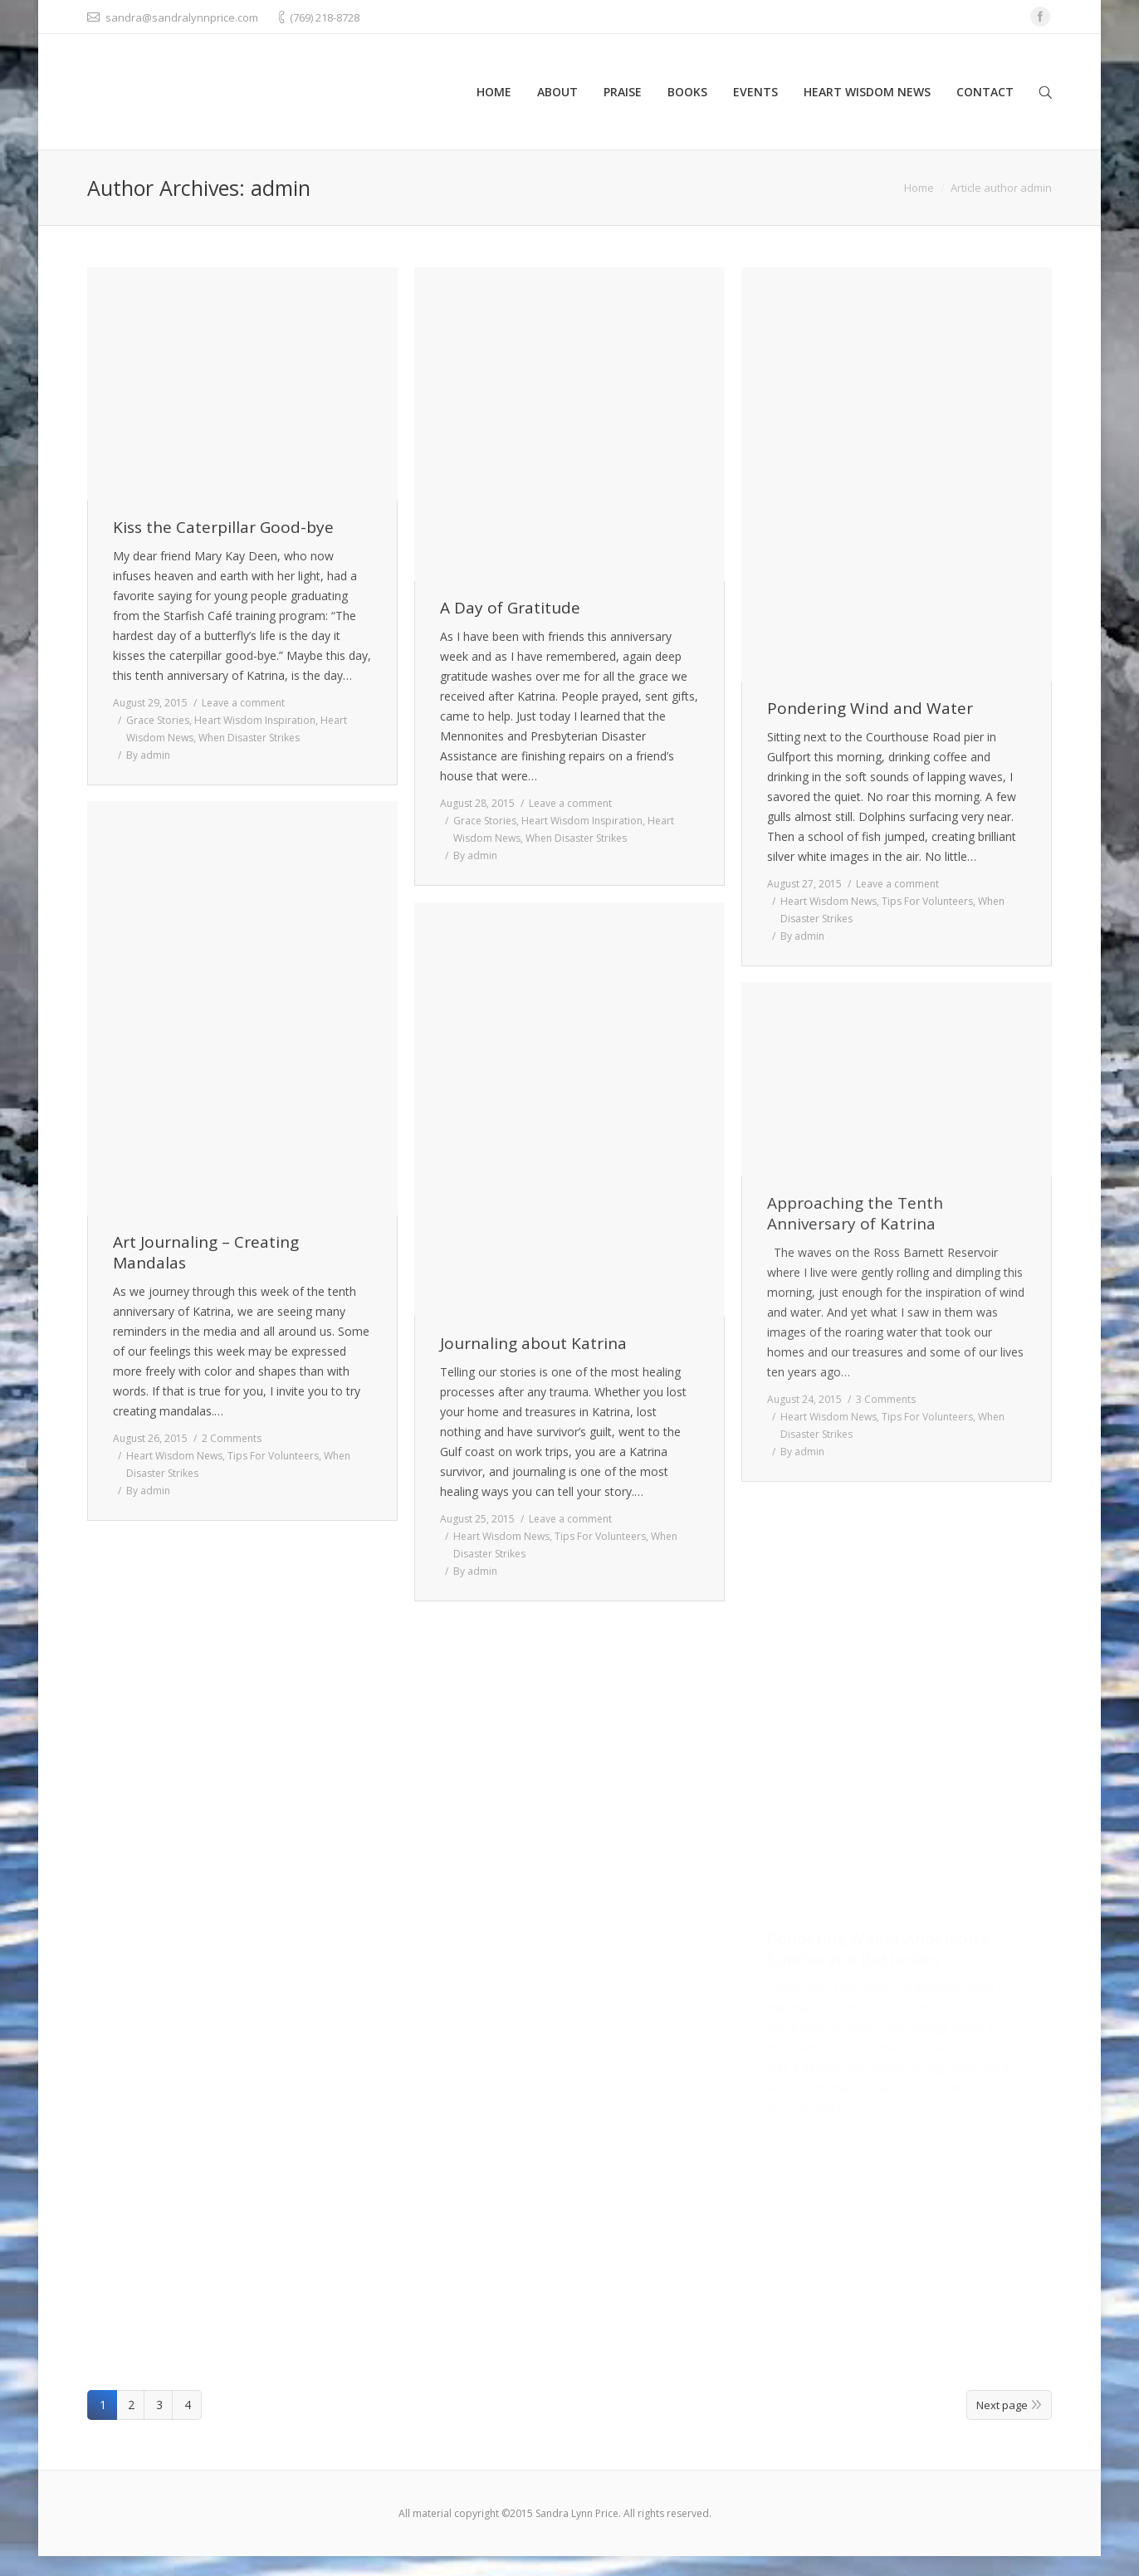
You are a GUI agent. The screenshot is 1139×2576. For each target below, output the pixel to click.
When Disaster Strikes (249, 738)
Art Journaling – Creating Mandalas (206, 1252)
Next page (1002, 2405)
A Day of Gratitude (510, 608)
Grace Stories (157, 720)
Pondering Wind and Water (870, 708)
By (148, 755)
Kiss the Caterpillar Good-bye (223, 527)
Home (919, 187)
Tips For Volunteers (927, 901)
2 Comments (232, 1438)
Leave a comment (243, 703)
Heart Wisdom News (828, 901)
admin (280, 188)
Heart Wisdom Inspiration (254, 720)
